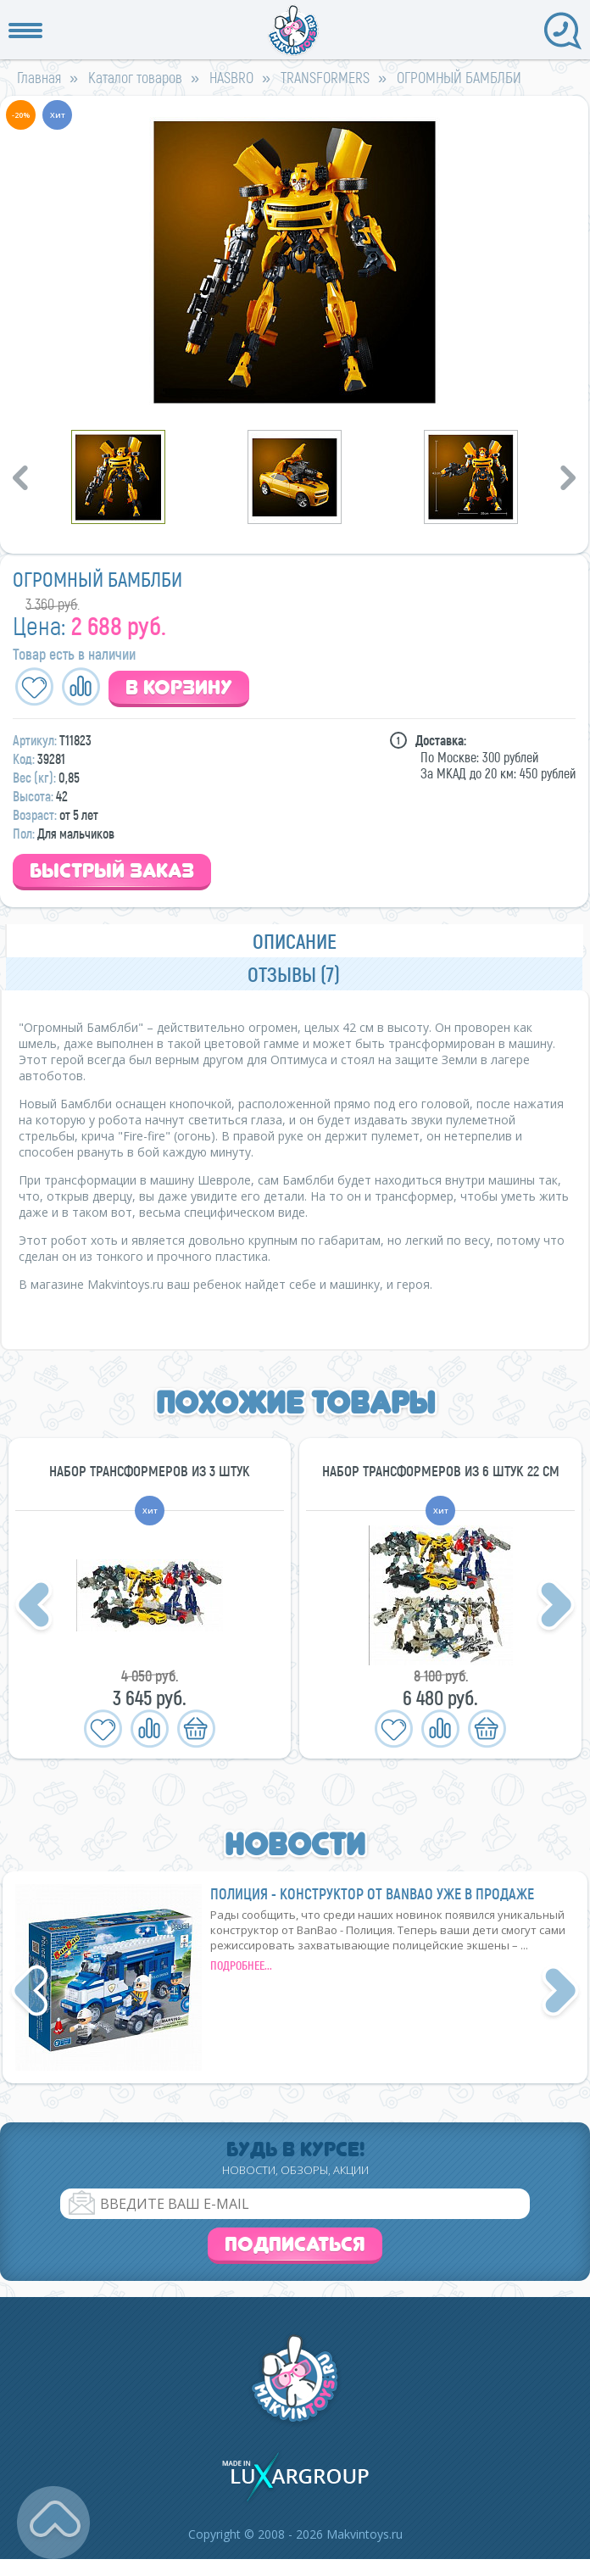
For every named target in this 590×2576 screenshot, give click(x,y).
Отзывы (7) (294, 974)
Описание (295, 940)
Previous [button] (23, 477)
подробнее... (241, 1965)
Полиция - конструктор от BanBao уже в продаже (372, 1893)
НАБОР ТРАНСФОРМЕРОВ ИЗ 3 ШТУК (149, 1471)
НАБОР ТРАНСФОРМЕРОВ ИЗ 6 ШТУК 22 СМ (440, 1471)
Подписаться (295, 2244)
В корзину (178, 687)
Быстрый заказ (112, 870)
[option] (294, 260)
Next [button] (570, 477)
